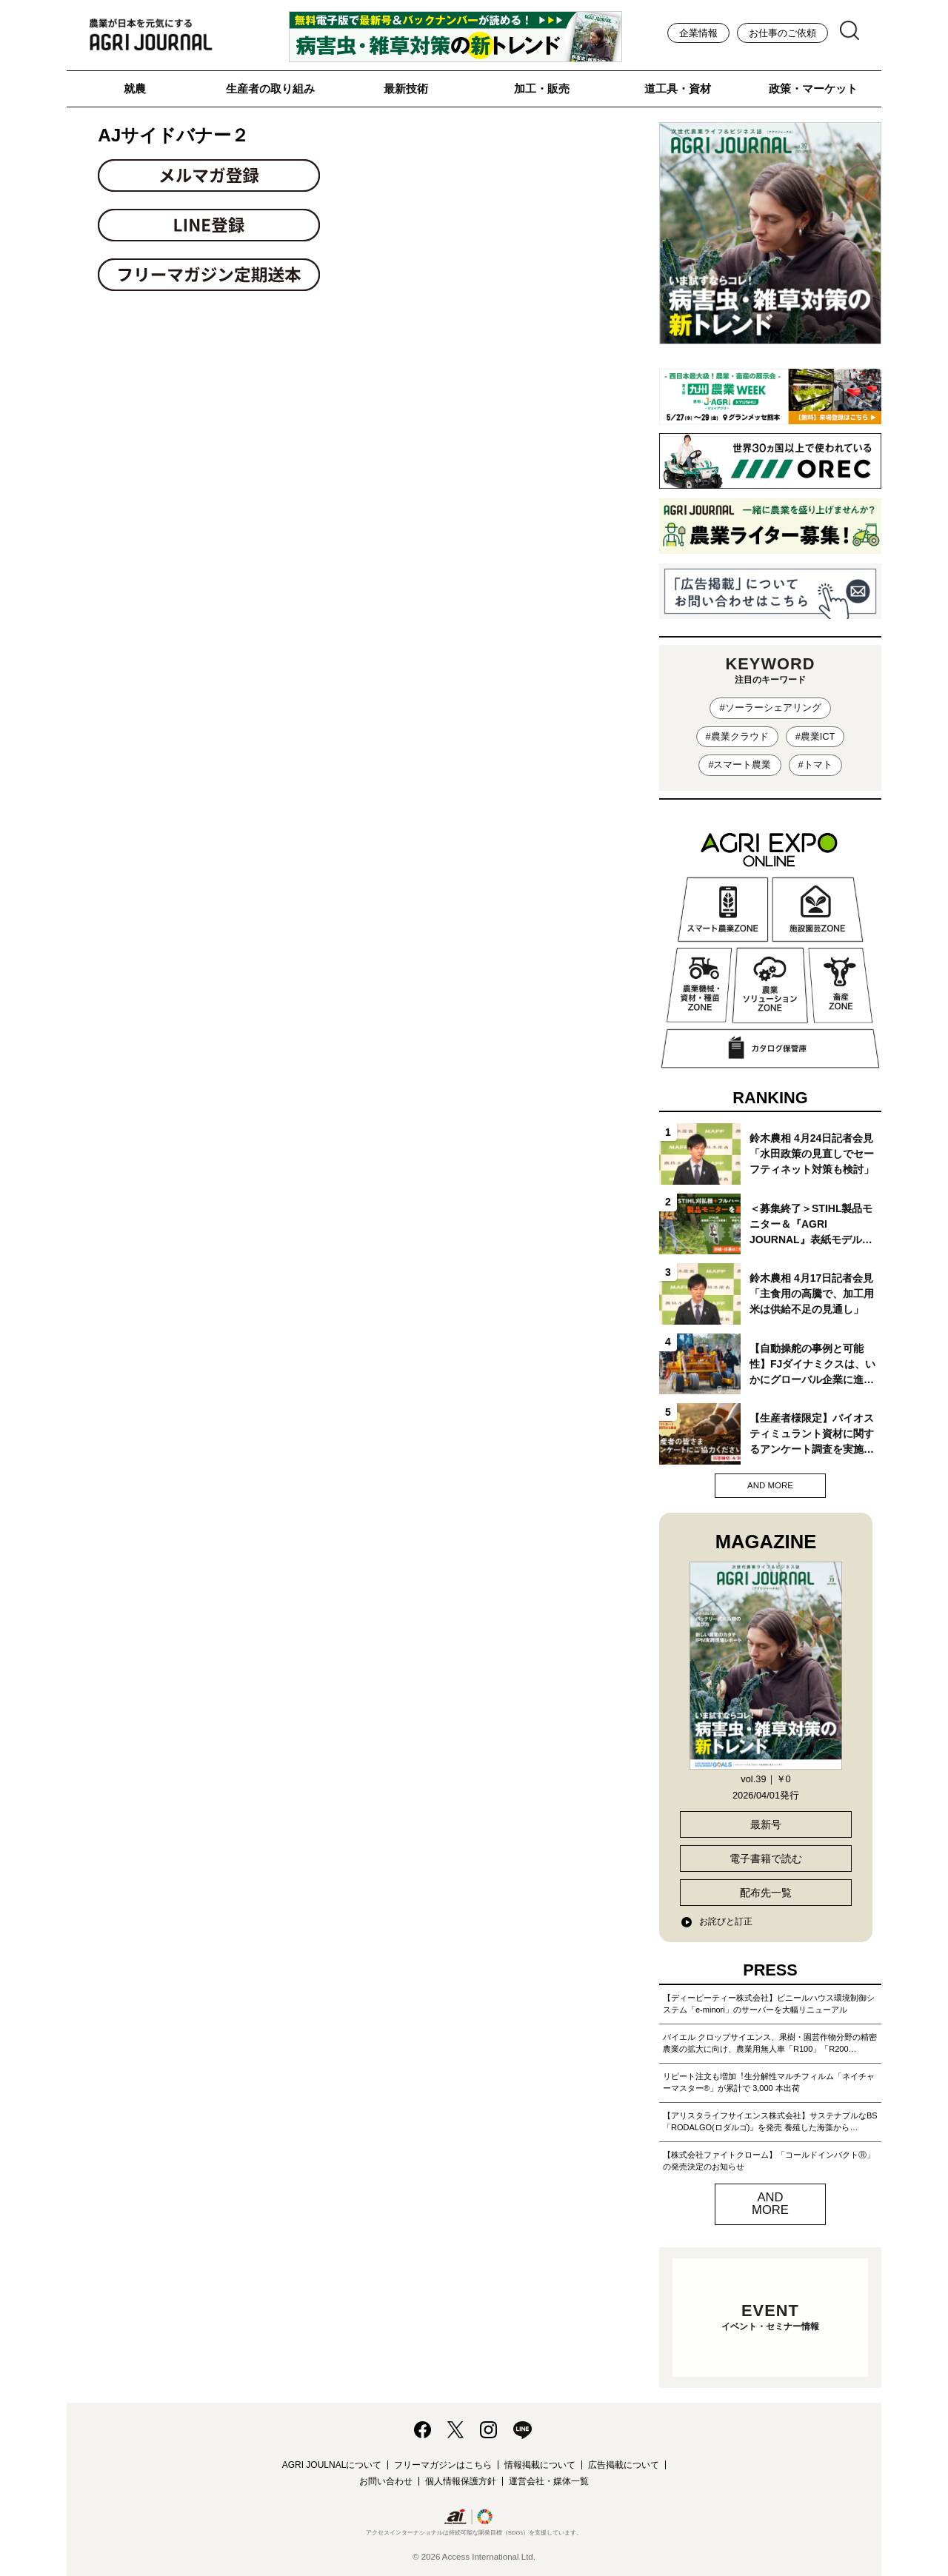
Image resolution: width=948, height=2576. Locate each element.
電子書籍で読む (766, 1858)
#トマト (815, 764)
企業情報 (698, 33)
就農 (135, 88)
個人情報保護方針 (460, 2481)
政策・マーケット (813, 88)
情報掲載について (539, 2465)
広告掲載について (623, 2465)
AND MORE (770, 1485)
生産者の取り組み (270, 88)
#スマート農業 (739, 764)
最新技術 (406, 88)
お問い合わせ (386, 2481)
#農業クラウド (737, 736)
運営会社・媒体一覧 (549, 2481)
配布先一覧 (766, 1892)
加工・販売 (542, 88)
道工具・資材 (677, 88)
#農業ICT (815, 736)
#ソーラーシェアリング (770, 707)
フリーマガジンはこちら (443, 2465)
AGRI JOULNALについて (332, 2465)
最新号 (765, 1824)
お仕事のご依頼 (782, 33)
